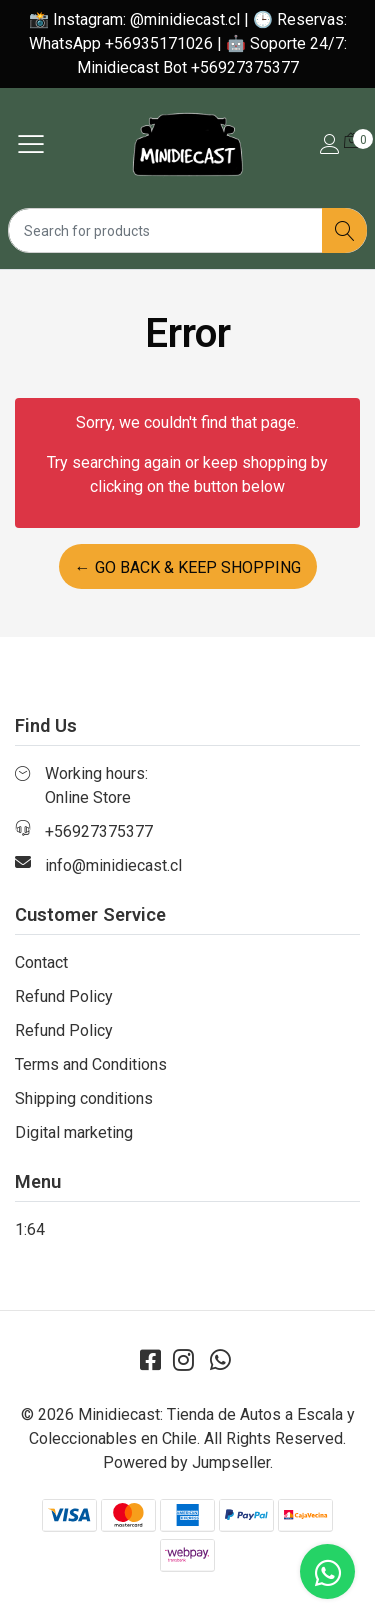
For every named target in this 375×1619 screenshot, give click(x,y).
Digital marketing (74, 1132)
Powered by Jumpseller (186, 1462)
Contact (41, 962)
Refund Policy (64, 996)
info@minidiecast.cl (113, 865)
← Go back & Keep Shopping (188, 567)
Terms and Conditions (91, 1064)
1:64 (30, 1229)
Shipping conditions (84, 1098)
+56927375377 (99, 831)
